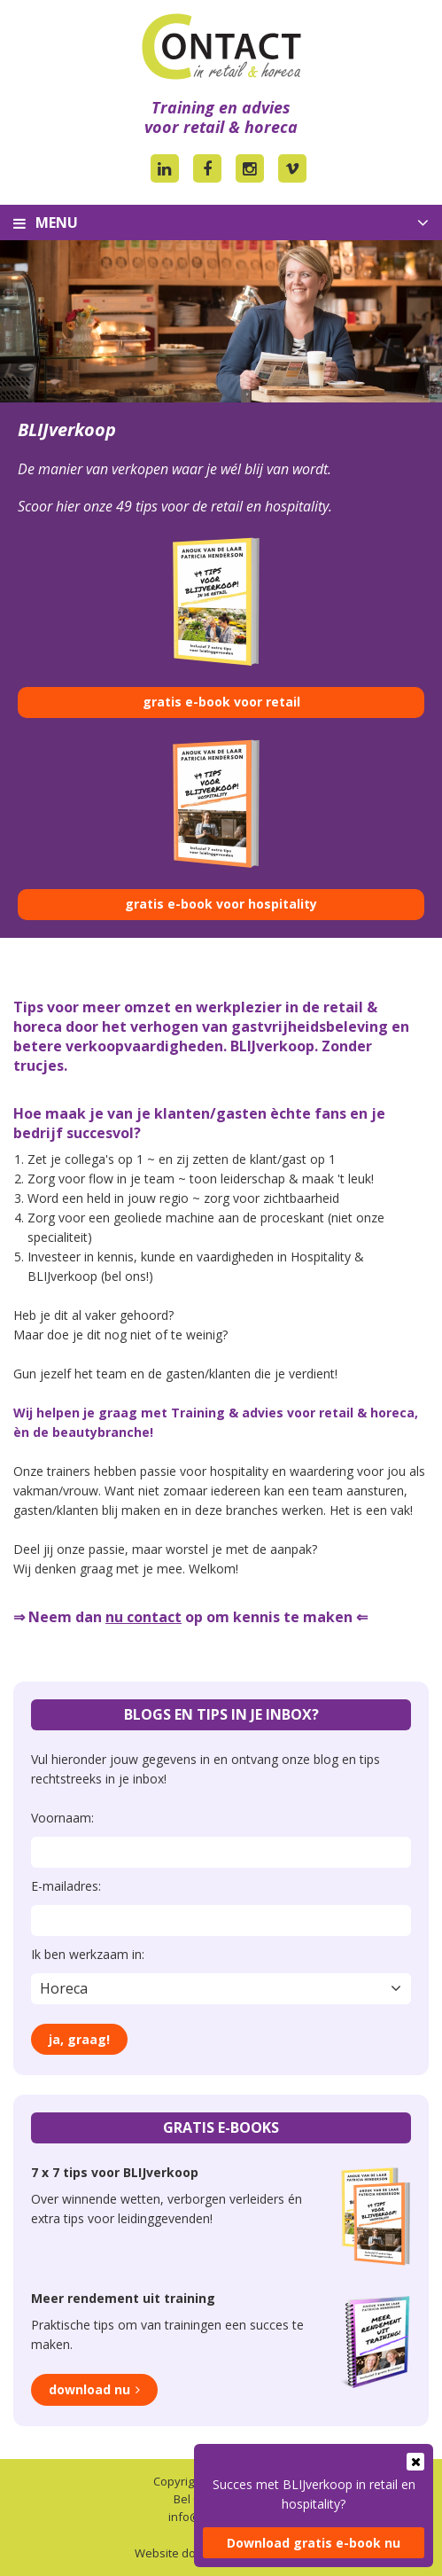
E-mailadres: (66, 1885)
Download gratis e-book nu (313, 2542)
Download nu (89, 2389)
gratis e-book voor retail (221, 701)
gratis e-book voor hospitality (221, 903)
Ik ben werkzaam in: (87, 1954)
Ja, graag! (79, 2039)
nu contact (143, 1617)
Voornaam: (62, 1817)
